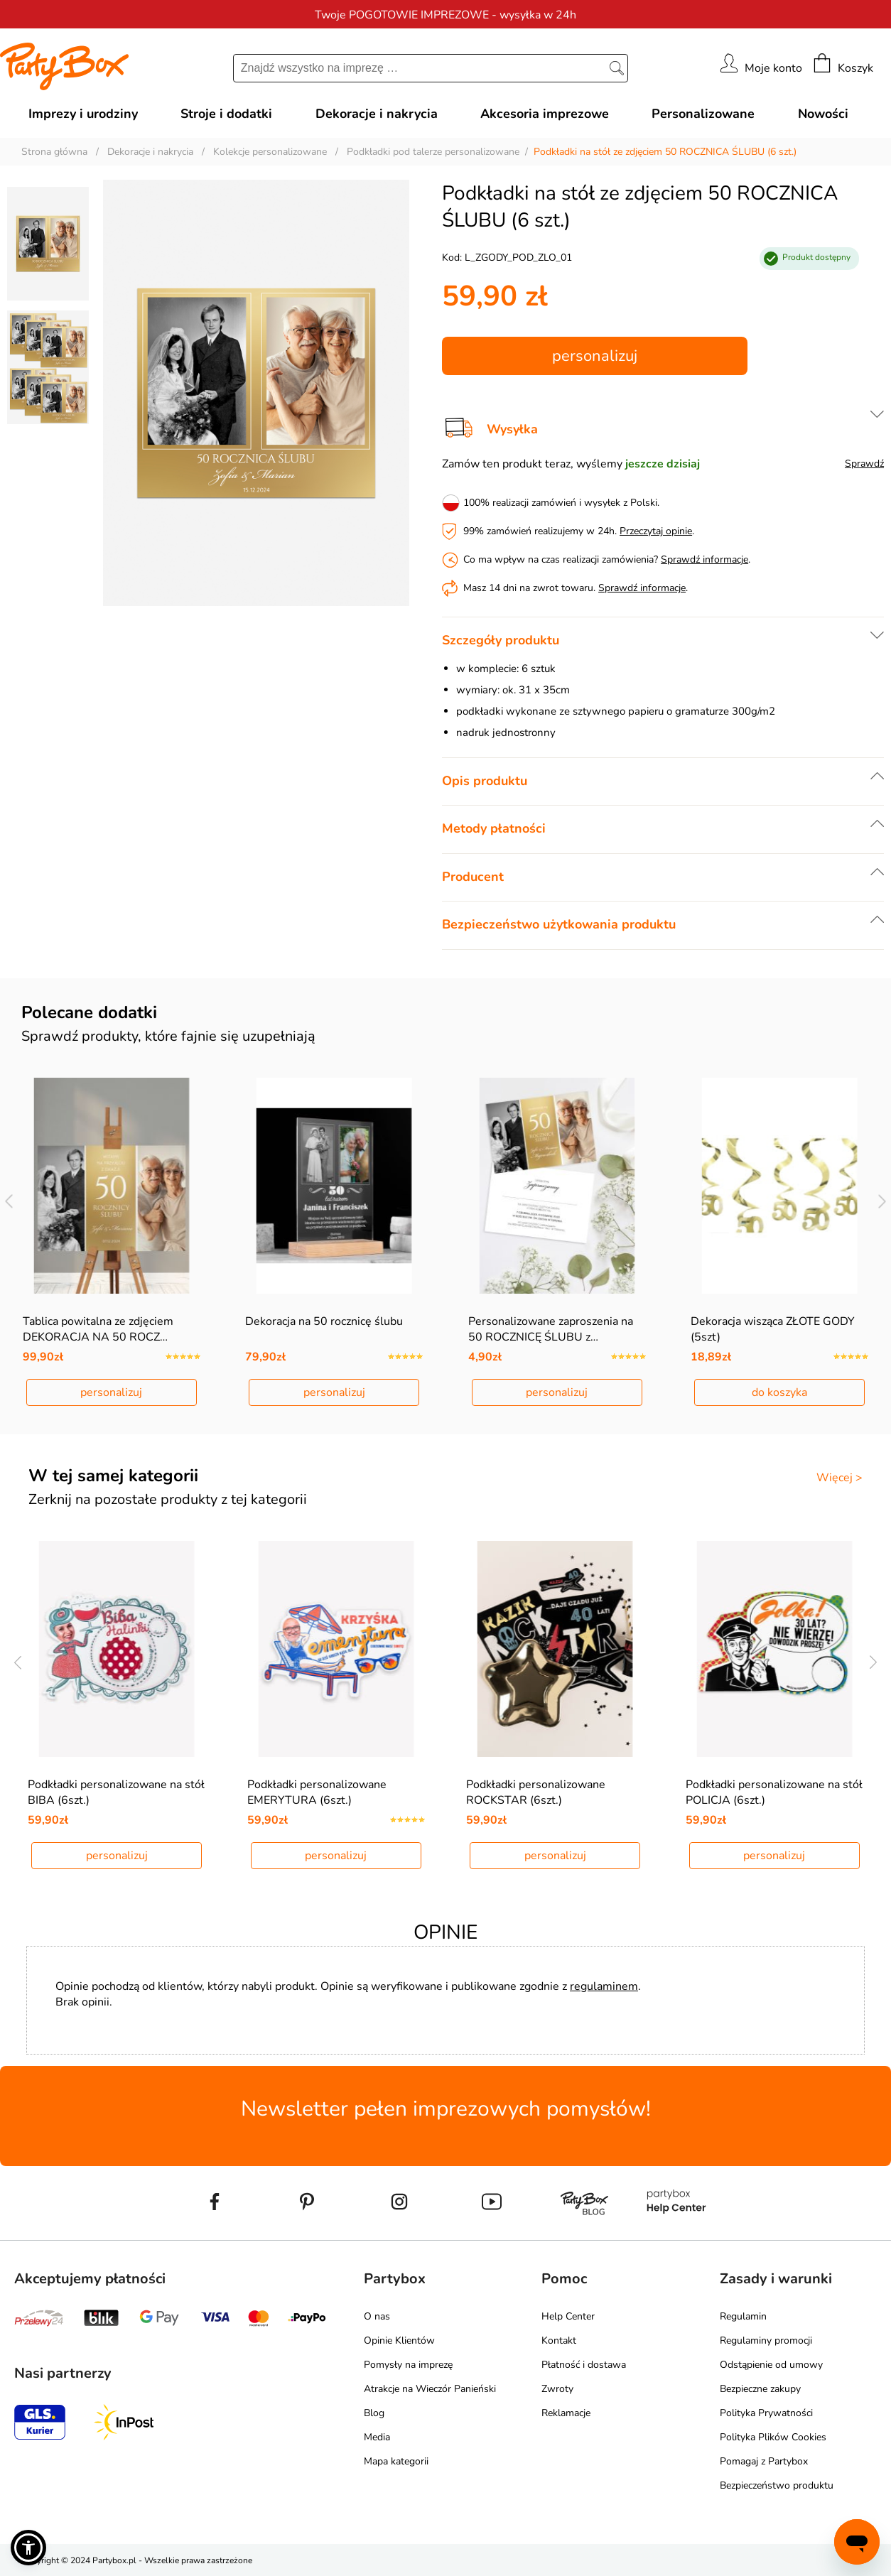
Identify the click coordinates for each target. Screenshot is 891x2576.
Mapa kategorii (396, 2461)
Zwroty (557, 2389)
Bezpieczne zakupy (760, 2389)
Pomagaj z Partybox (764, 2461)
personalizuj (594, 356)
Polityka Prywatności (766, 2413)
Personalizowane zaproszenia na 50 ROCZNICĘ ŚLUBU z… (550, 1329)
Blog (374, 2413)
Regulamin (743, 2316)
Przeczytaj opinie (656, 531)
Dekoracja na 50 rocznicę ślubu (324, 1321)
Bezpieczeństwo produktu (776, 2485)
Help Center (568, 2316)
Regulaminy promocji (766, 2340)
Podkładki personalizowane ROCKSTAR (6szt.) (535, 1792)
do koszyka (779, 1392)
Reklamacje (565, 2413)
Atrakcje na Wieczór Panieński (430, 2389)
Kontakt (558, 2340)
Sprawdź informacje (704, 559)
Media (377, 2437)
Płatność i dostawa (583, 2364)
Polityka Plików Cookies (773, 2437)
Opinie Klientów (399, 2340)
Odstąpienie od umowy (771, 2364)
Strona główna (54, 151)
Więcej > (839, 1477)
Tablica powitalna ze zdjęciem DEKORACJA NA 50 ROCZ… (98, 1329)
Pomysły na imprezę (408, 2364)
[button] (28, 2547)
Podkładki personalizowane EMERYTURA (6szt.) (317, 1792)
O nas (377, 2316)
